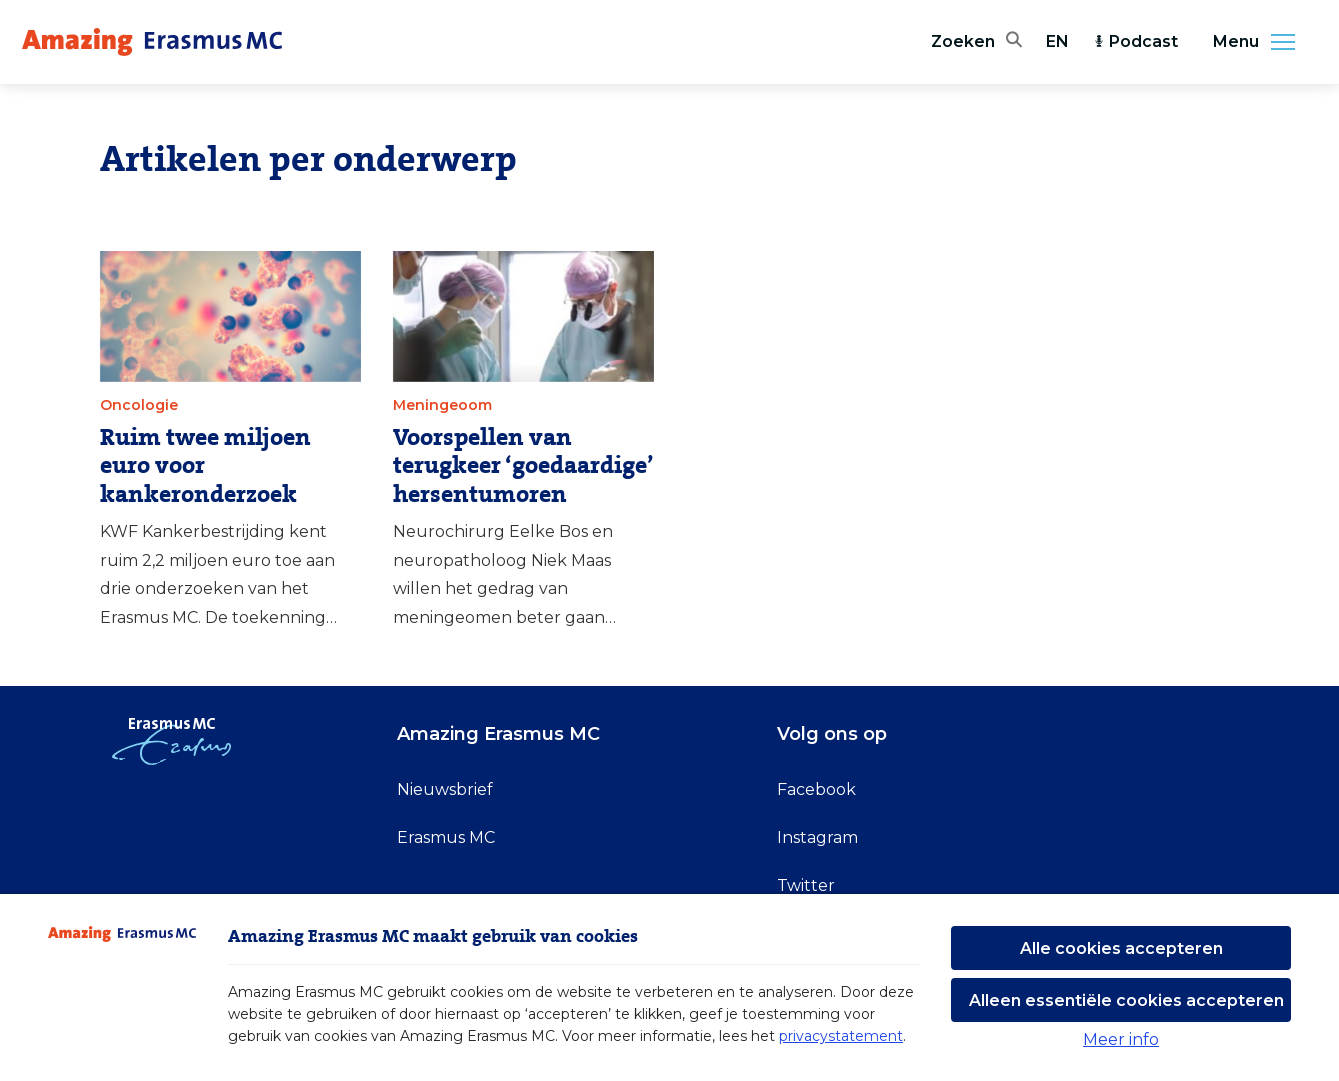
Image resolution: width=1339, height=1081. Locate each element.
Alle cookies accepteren (1121, 948)
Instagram (817, 837)
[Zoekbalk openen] (976, 42)
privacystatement (841, 1036)
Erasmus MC (446, 837)
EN (1057, 41)
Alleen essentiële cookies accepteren (1126, 1000)
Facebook (816, 789)
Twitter (806, 885)
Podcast (1135, 41)
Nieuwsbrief (445, 789)
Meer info (1121, 1039)
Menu (1260, 42)
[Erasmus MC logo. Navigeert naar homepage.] (152, 42)
